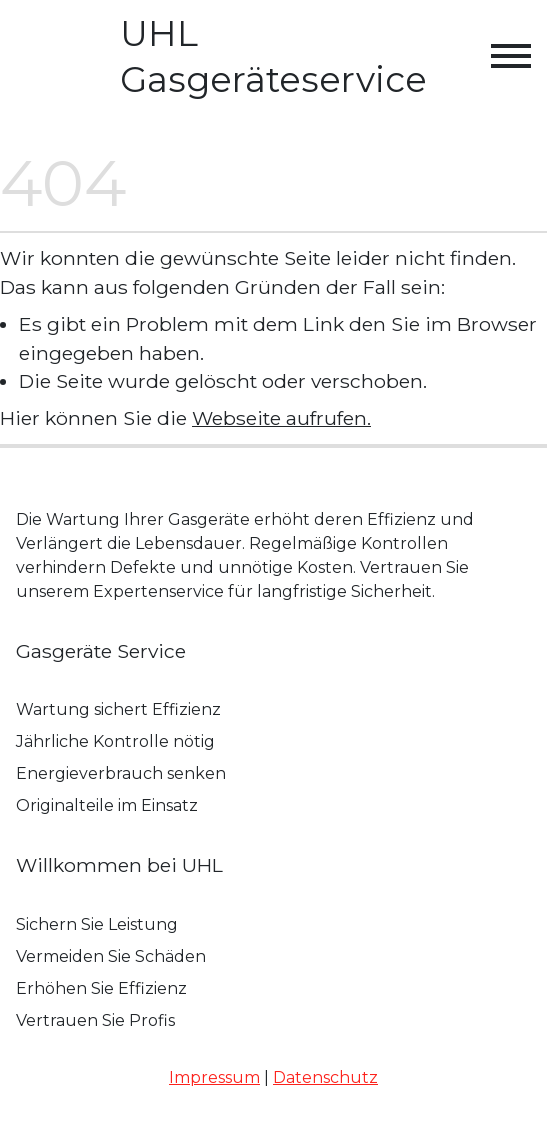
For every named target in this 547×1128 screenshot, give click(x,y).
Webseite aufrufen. (281, 418)
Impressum (214, 1077)
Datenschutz (325, 1077)
